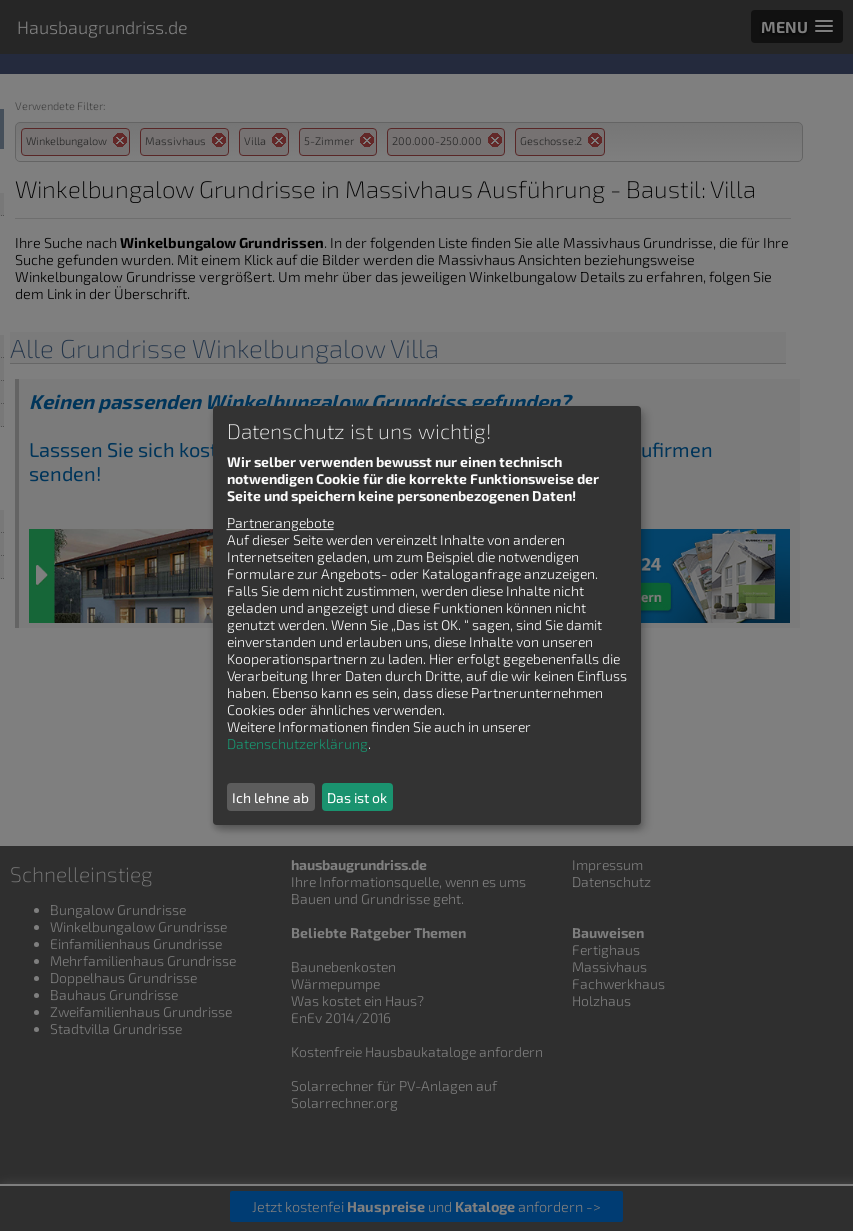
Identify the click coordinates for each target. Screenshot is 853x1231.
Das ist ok (357, 797)
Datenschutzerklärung (297, 743)
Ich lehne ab (270, 797)
